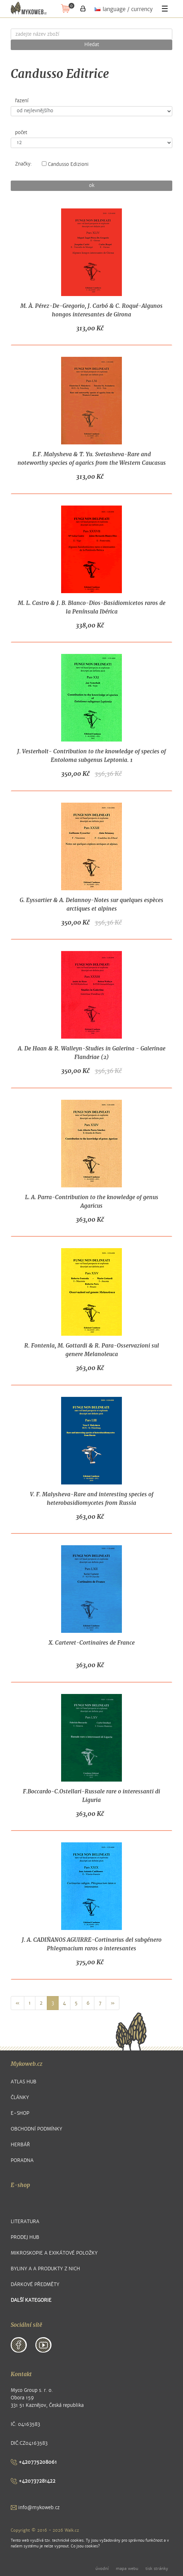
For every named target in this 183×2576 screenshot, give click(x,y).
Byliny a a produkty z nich (45, 2269)
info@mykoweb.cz (35, 2507)
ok (91, 185)
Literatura (25, 2221)
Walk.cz (72, 2530)
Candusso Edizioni (65, 164)
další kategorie (31, 2300)
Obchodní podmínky (36, 2129)
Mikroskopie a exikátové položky (54, 2253)
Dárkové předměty (35, 2284)
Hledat (91, 45)
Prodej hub (25, 2237)
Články (20, 2097)
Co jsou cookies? (85, 2546)
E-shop (20, 2113)
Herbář (20, 2145)
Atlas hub (23, 2082)
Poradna (22, 2160)
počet (21, 133)
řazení (22, 101)
